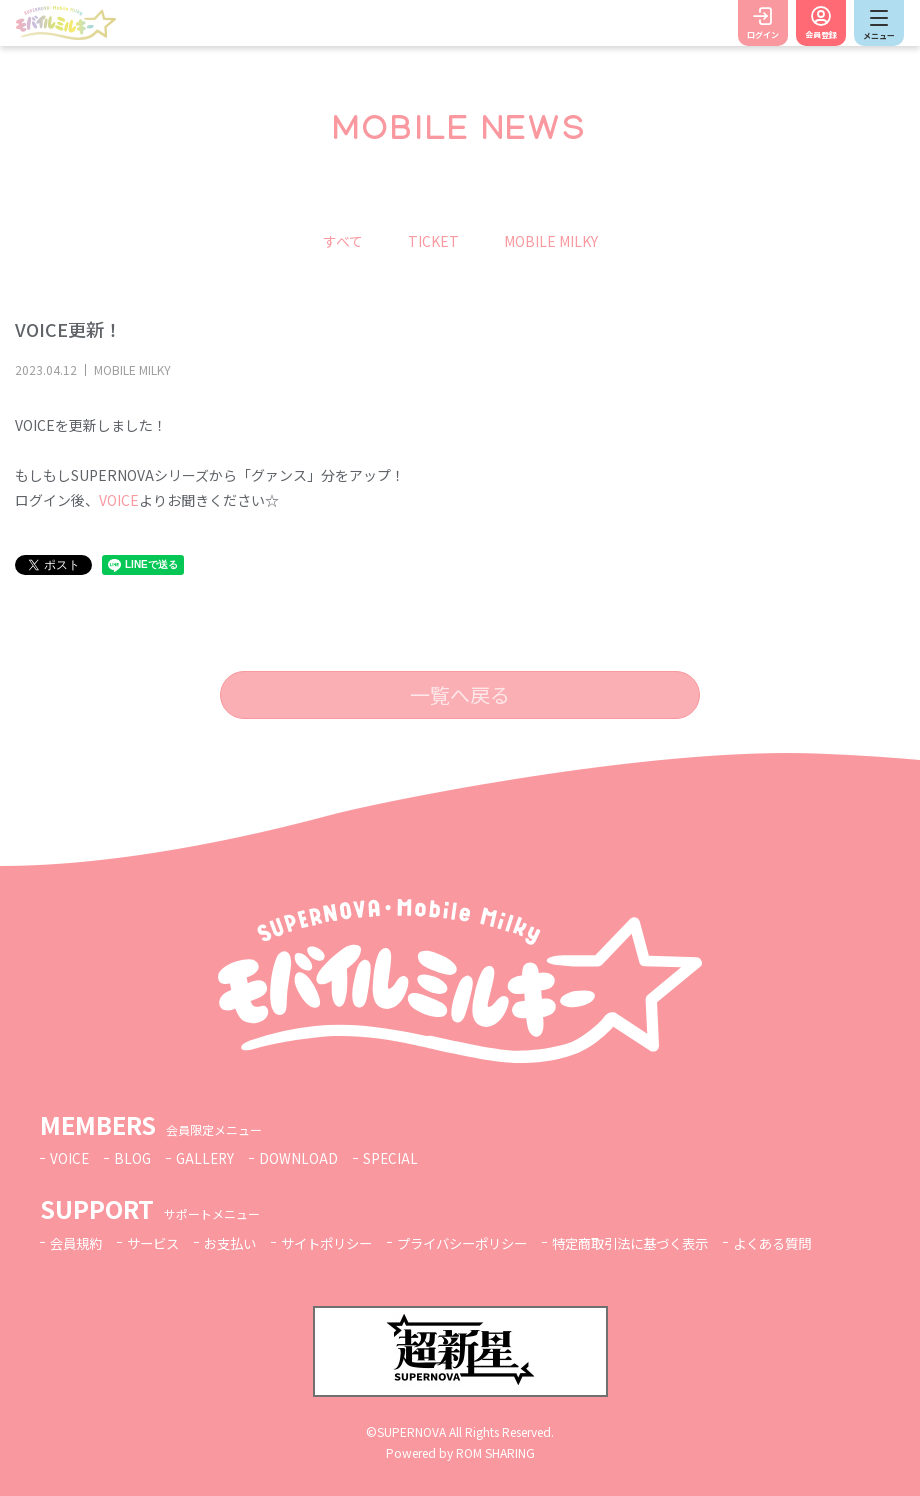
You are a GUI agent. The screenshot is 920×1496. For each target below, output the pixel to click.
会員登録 (821, 34)
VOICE (119, 500)
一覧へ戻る (460, 694)
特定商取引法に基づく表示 (665, 1243)
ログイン (763, 34)
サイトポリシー (342, 1243)
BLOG (134, 1158)
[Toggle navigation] (879, 23)
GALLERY (208, 1158)
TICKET (433, 241)
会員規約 (78, 1243)
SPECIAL (396, 1158)
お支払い (240, 1243)
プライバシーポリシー (486, 1243)
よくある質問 (816, 1243)
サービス (159, 1243)
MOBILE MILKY (551, 241)
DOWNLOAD (303, 1158)
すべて (343, 241)
